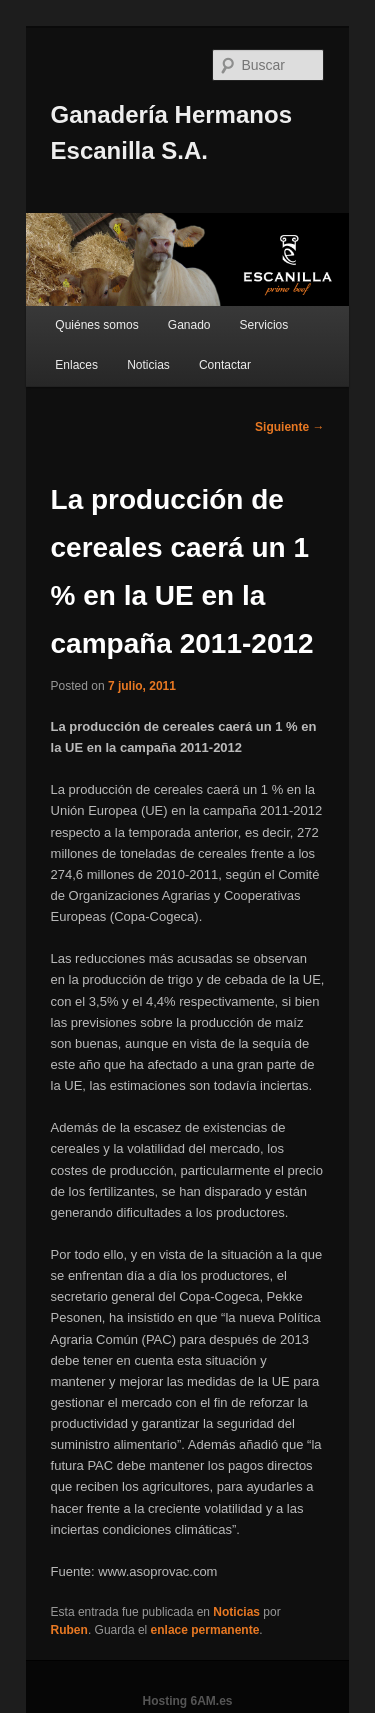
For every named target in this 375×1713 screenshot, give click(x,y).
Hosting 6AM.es (187, 1701)
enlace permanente (205, 1630)
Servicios (264, 325)
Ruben (69, 1630)
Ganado (189, 325)
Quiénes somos (96, 325)
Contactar (225, 365)
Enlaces (76, 365)
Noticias (148, 365)
